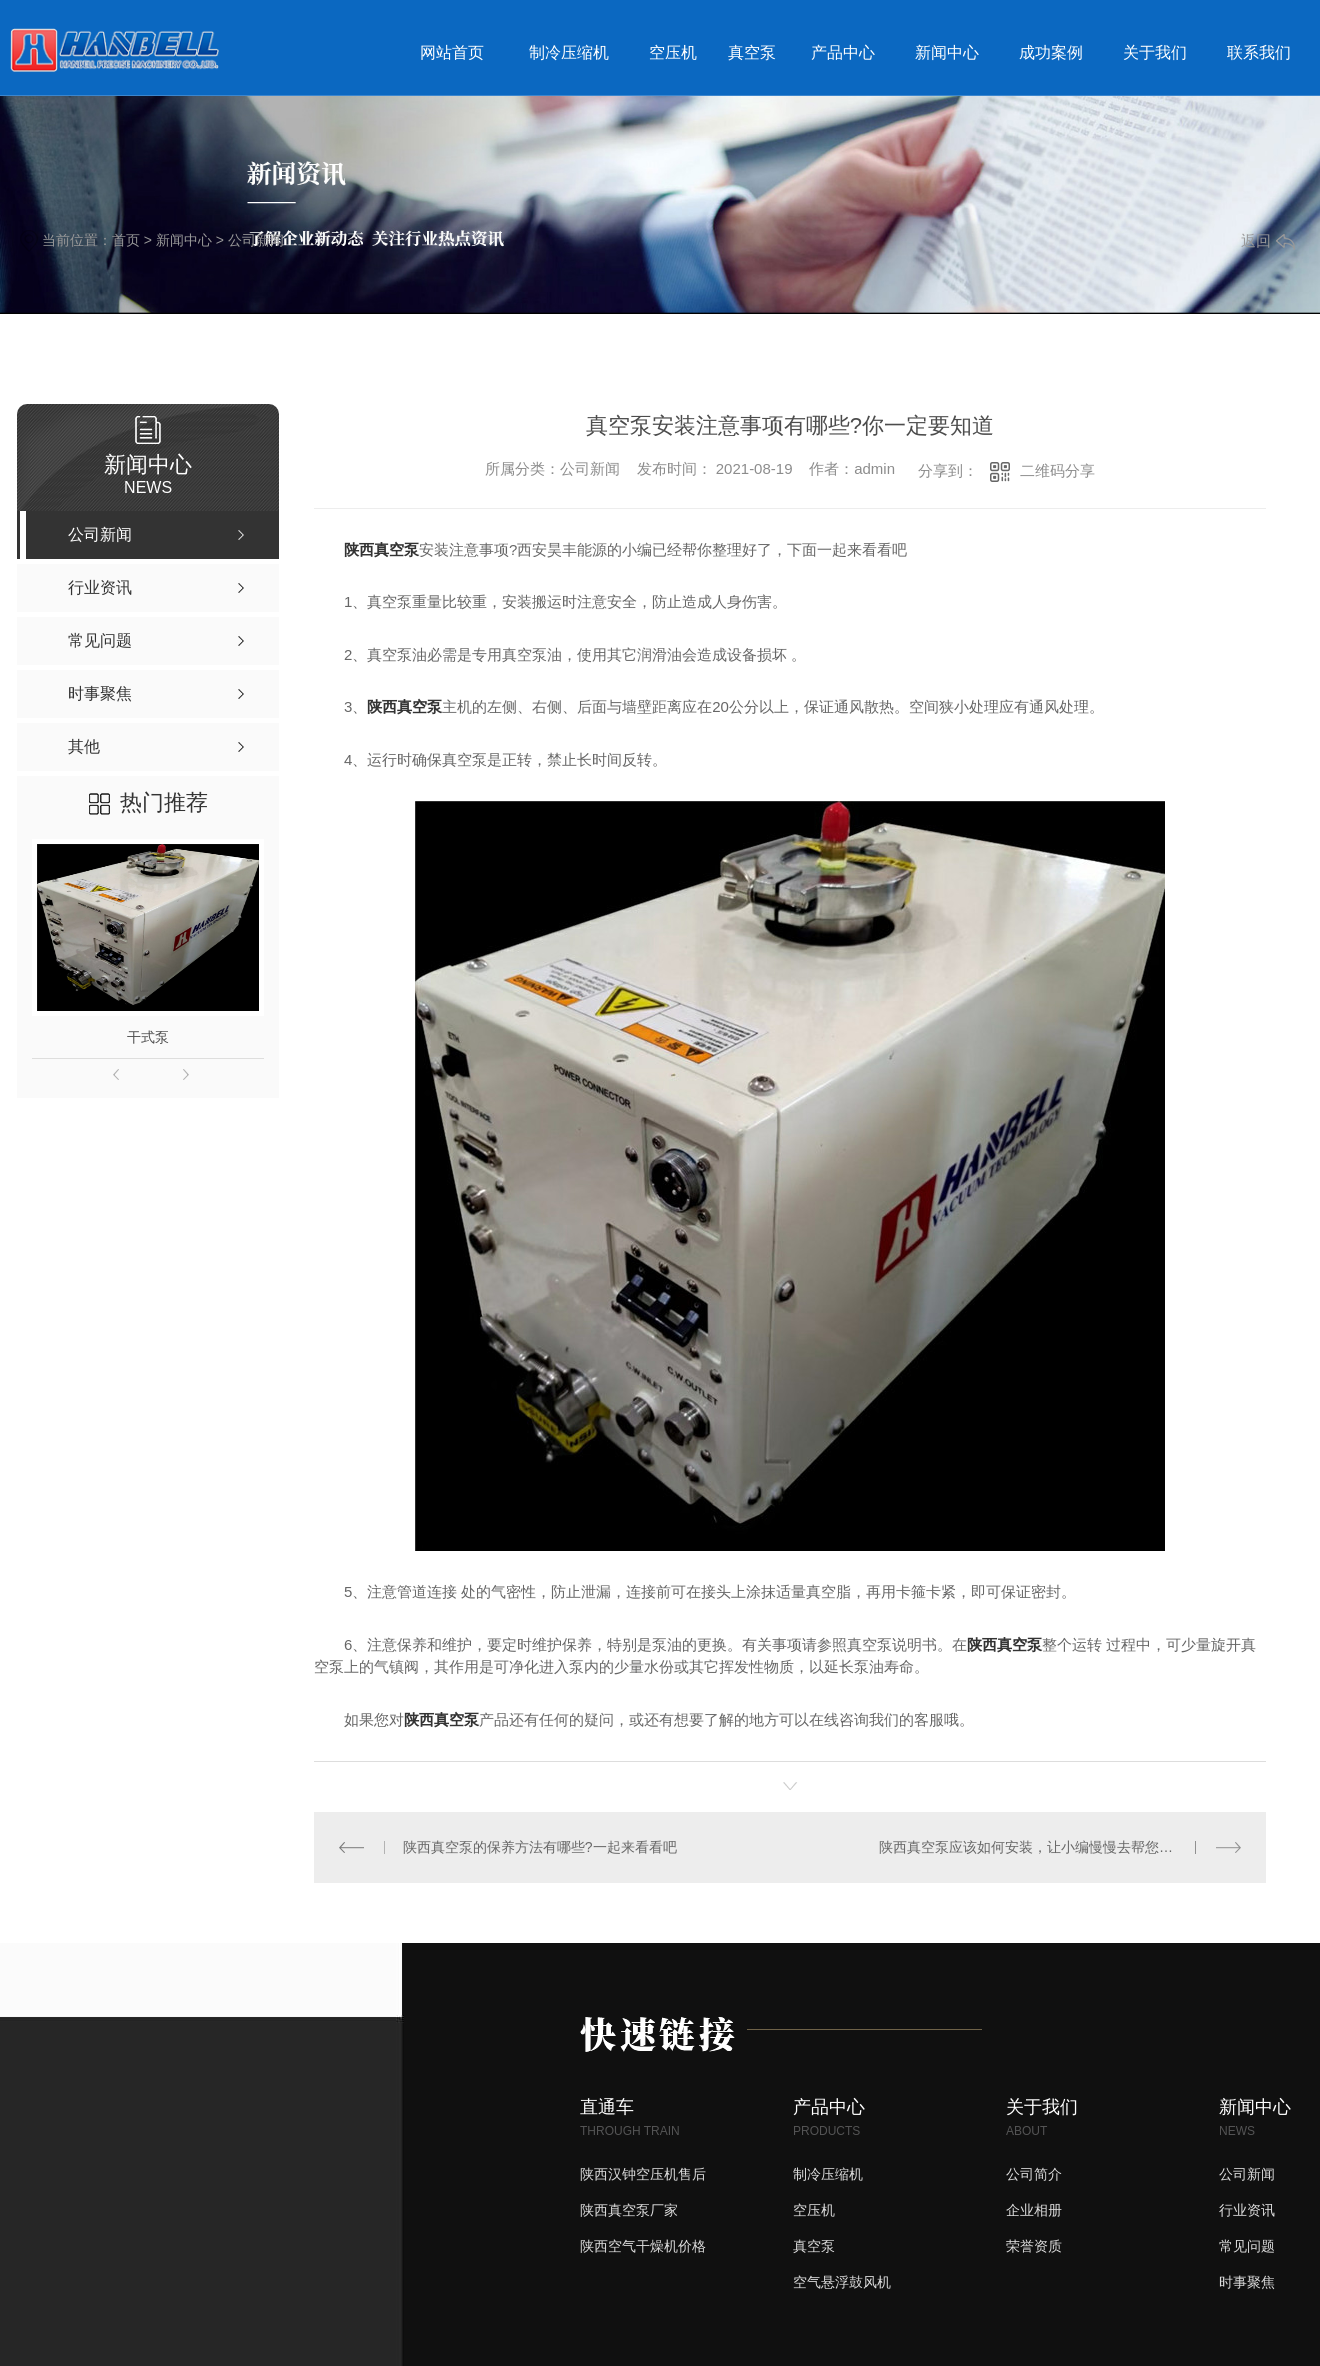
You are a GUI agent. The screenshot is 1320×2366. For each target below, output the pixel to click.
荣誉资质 (1034, 2246)
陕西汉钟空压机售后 (643, 2174)
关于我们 (1155, 52)
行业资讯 (1247, 2210)
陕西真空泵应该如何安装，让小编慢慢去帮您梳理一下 (1047, 1847)
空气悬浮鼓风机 (842, 2282)
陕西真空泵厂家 (629, 2210)
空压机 (673, 52)
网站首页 (452, 52)
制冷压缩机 (569, 52)
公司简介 (1034, 2174)
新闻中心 (947, 52)
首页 (126, 240)
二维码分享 (1057, 470)
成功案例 (1051, 52)
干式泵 (148, 1037)
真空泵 (752, 52)
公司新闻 (256, 240)
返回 (1268, 240)
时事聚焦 (1247, 2282)
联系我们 (1259, 52)
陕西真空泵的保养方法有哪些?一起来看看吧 (540, 1847)
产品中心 (843, 52)
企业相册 (1034, 2210)
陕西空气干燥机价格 (643, 2246)
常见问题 (1247, 2246)
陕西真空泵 (381, 549)
